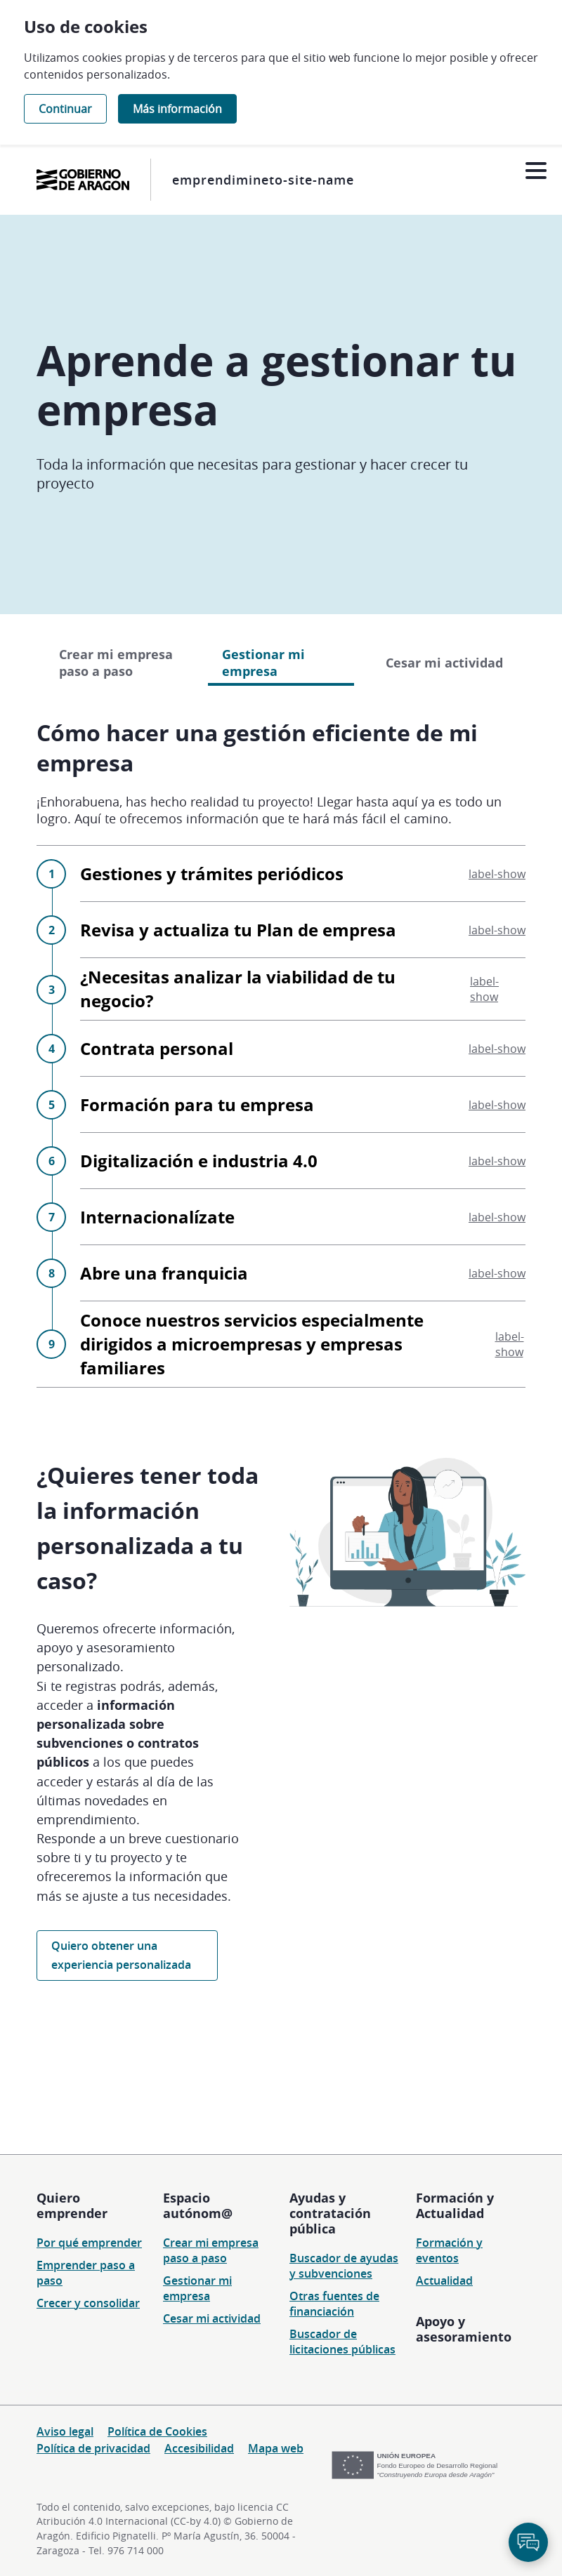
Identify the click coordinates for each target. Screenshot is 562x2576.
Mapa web (275, 2448)
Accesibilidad (199, 2448)
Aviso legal (65, 2431)
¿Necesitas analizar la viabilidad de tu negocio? (302, 1101)
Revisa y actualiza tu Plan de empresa (302, 1042)
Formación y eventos (449, 2250)
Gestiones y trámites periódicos (302, 986)
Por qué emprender (89, 2242)
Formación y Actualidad (455, 2205)
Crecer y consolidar (88, 2303)
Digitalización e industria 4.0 (302, 1273)
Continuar (65, 109)
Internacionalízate (302, 1329)
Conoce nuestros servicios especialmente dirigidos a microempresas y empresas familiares (302, 1456)
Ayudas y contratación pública (330, 2213)
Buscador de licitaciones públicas (342, 2341)
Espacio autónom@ (198, 2205)
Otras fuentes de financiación (334, 2303)
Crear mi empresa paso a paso (116, 775)
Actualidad (444, 2280)
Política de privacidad (93, 2448)
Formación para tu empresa (302, 1217)
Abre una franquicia (302, 1385)
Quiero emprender (72, 2205)
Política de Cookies (157, 2431)
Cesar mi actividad (444, 775)
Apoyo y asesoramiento (463, 2328)
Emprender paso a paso (86, 2272)
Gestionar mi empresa (197, 2288)
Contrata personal (302, 1161)
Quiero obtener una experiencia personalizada (121, 2068)
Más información (177, 109)
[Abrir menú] (535, 171)
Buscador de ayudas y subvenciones (343, 2265)
